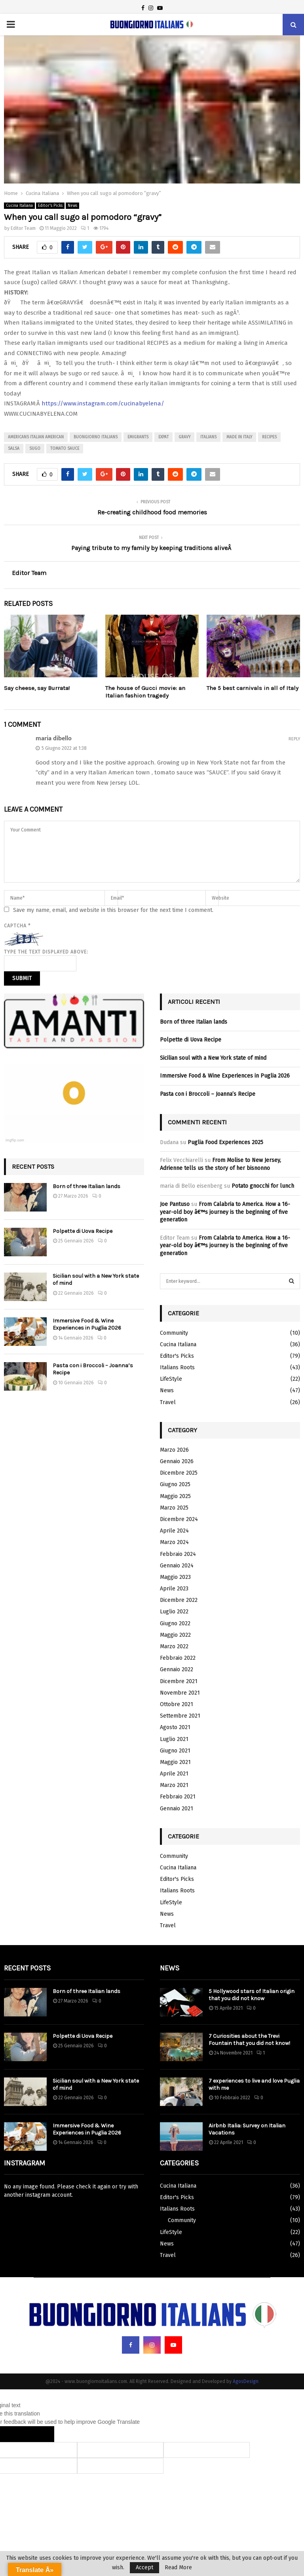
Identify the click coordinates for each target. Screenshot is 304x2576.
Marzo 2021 (174, 1785)
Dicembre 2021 (179, 1681)
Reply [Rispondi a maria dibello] (294, 739)
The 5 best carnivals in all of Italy (252, 688)
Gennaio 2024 (177, 1565)
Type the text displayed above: (46, 952)
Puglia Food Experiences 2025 (225, 1142)
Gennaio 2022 (176, 1669)
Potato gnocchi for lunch (263, 1186)
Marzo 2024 (174, 1542)
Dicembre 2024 (179, 1519)
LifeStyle (171, 1379)
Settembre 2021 (180, 1715)
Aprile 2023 (174, 1588)
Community (174, 1333)
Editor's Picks (50, 205)
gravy (184, 437)
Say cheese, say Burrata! (37, 688)
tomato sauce (64, 448)
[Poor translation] (38, 2434)
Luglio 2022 (174, 1611)
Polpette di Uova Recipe (82, 1231)
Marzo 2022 (174, 1646)
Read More (178, 2567)
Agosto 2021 (175, 1727)
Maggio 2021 (175, 1762)
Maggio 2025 (175, 1496)
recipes (269, 437)
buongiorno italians (96, 437)
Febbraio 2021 (178, 1796)
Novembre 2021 (180, 1692)
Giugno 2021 (175, 1750)
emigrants (137, 437)
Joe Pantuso (175, 1204)
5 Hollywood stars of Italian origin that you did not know (251, 1995)
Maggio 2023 (175, 1577)
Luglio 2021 (174, 1739)
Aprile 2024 (174, 1530)
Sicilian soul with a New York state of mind (213, 1058)
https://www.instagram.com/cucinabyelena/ (103, 403)
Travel (168, 1402)
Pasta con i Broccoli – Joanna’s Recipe (207, 1094)
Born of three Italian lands (86, 1186)
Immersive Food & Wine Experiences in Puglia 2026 (87, 1324)
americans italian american (36, 437)
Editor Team (23, 228)
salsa (13, 448)
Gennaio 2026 (177, 1461)
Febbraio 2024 (178, 1554)
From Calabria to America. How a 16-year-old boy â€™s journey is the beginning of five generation (225, 1212)
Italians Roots (177, 1367)
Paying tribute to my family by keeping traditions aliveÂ (152, 548)
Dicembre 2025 (179, 1473)
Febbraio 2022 (178, 1658)
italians (208, 437)
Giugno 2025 (175, 1484)
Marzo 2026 (174, 1450)
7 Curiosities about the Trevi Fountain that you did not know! (249, 2040)
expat (163, 437)
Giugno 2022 (175, 1623)
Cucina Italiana (19, 205)
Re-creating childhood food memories (152, 512)
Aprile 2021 (174, 1773)
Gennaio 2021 (176, 1808)
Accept (144, 2567)
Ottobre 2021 (176, 1704)
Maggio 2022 (175, 1635)
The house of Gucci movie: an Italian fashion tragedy (145, 691)
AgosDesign (245, 2381)
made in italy (239, 437)
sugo (34, 448)
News (72, 205)
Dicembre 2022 (179, 1600)
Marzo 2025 (174, 1507)
